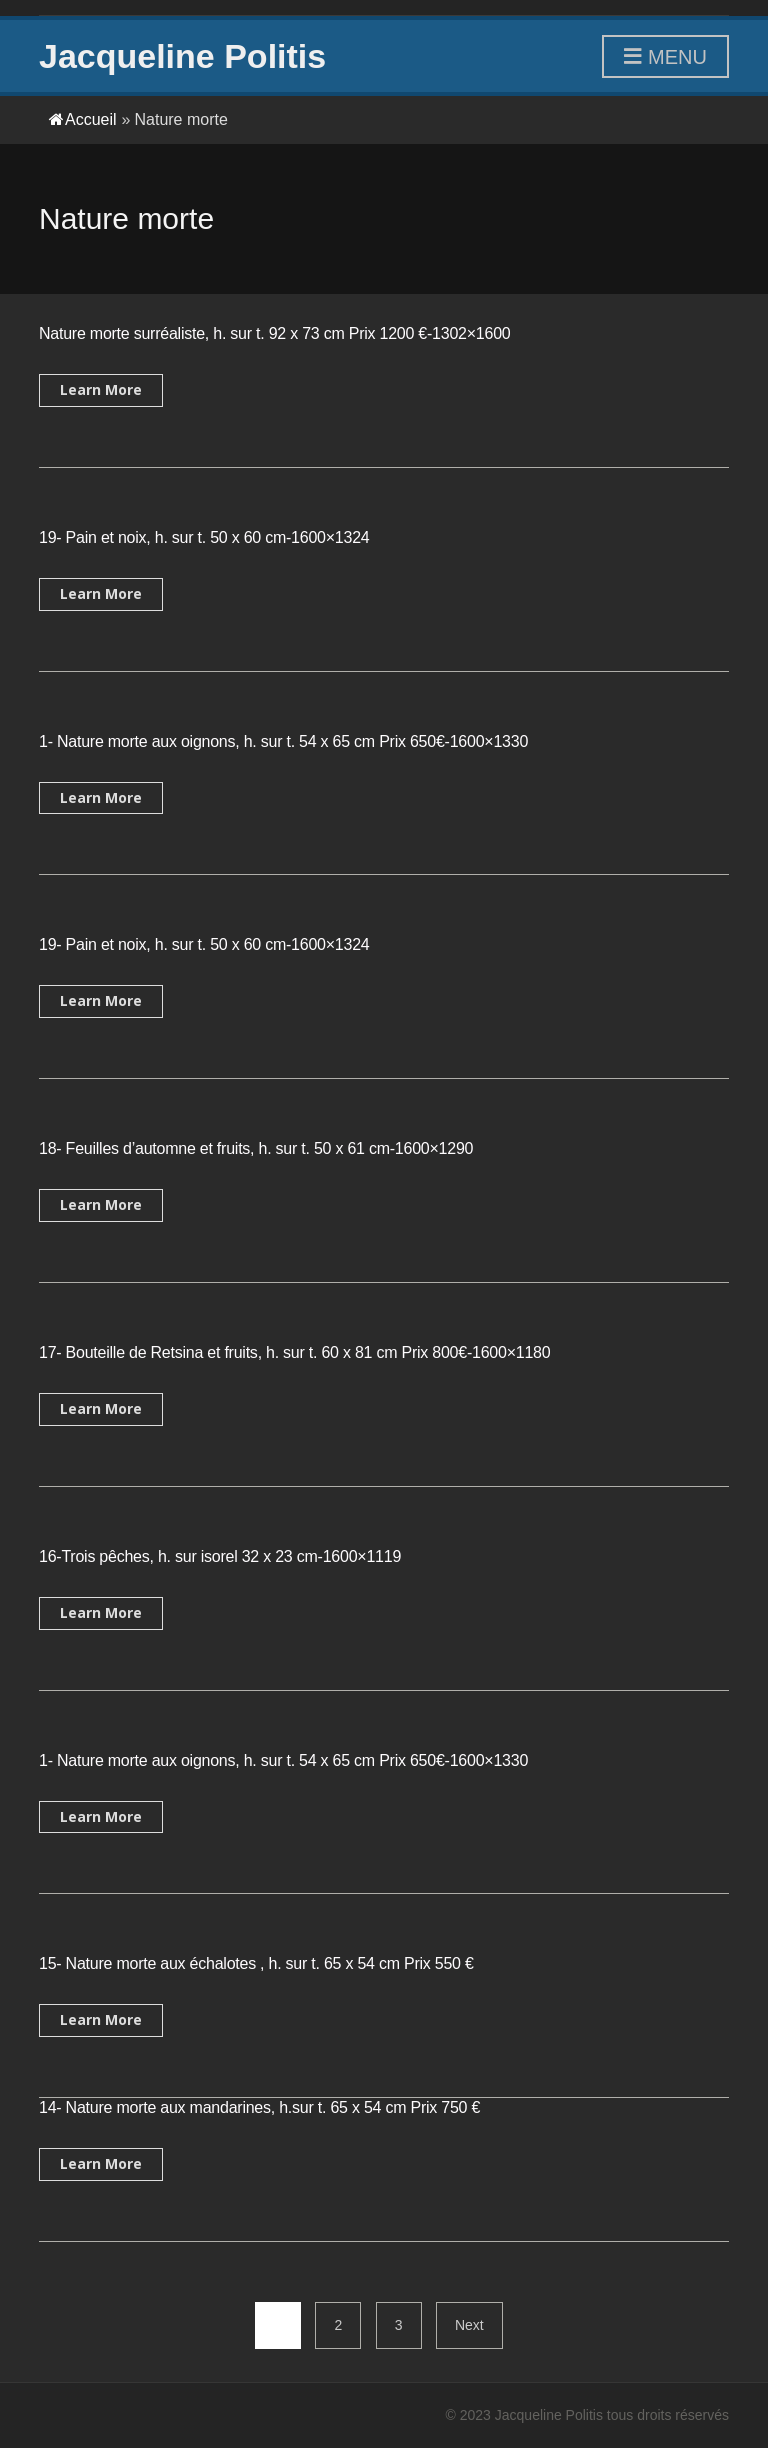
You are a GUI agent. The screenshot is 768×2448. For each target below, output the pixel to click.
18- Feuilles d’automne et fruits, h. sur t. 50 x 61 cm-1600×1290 (256, 1148)
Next (469, 2325)
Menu (665, 58)
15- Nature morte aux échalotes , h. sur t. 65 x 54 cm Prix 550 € (256, 1963)
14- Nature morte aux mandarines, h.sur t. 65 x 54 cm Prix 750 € (259, 2107)
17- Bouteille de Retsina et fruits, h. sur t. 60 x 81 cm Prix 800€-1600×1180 (294, 1352)
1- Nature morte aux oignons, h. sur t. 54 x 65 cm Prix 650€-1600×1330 (283, 741)
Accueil (83, 119)
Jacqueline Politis (182, 56)
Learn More (101, 389)
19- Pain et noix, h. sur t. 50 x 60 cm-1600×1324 (204, 537)
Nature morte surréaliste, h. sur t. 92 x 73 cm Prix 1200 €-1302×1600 (275, 333)
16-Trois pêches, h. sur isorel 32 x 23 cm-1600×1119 (220, 1556)
